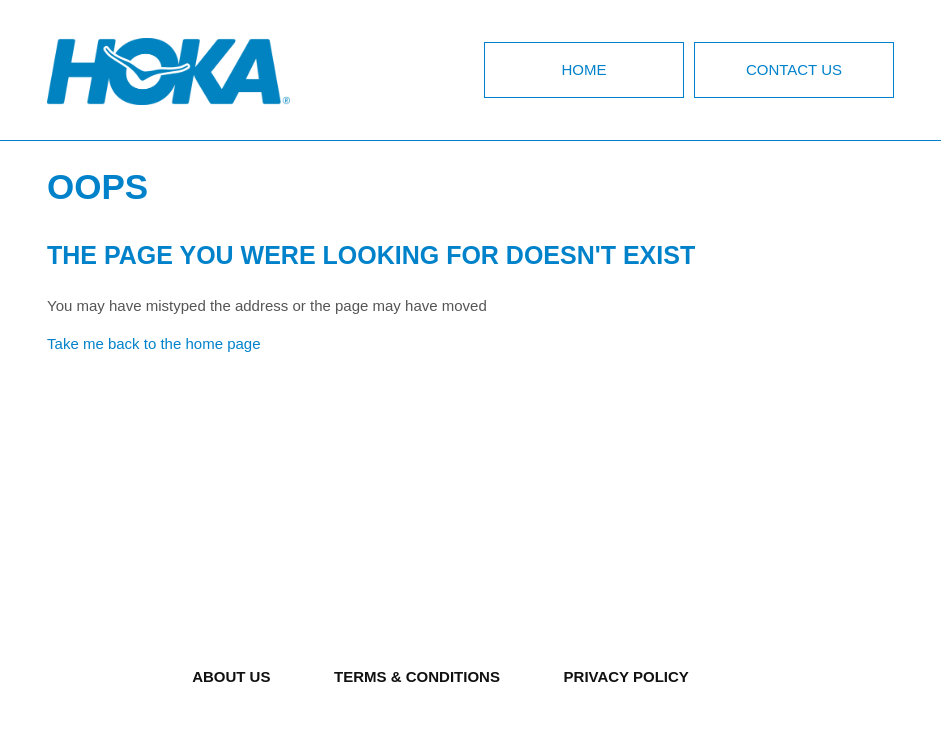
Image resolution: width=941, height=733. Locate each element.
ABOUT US (231, 676)
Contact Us (794, 69)
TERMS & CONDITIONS (417, 676)
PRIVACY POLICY (626, 676)
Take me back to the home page (153, 343)
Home (583, 69)
